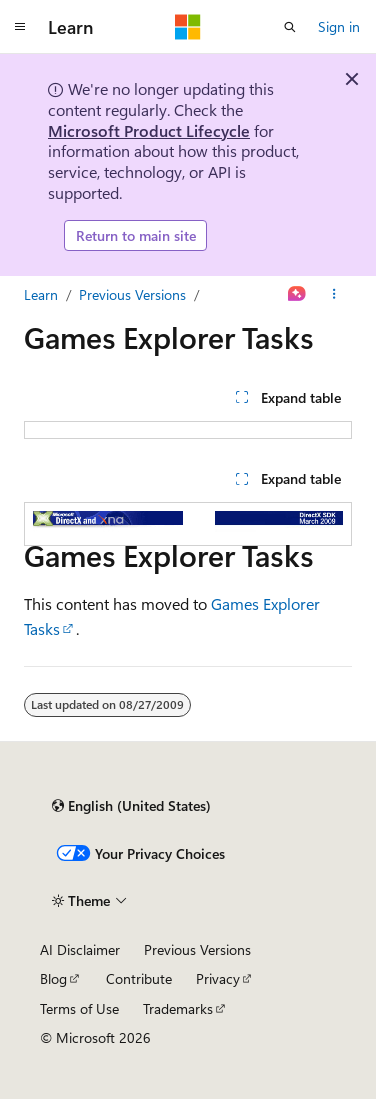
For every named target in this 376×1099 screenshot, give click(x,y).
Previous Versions (132, 294)
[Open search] (290, 27)
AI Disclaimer (80, 949)
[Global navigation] (20, 27)
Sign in (339, 26)
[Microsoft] (188, 27)
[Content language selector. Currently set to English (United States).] (131, 806)
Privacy (218, 978)
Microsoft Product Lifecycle (149, 130)
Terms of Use (79, 1008)
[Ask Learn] (297, 295)
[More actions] (334, 295)
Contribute (139, 978)
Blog (53, 978)
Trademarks (178, 1008)
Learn (41, 294)
